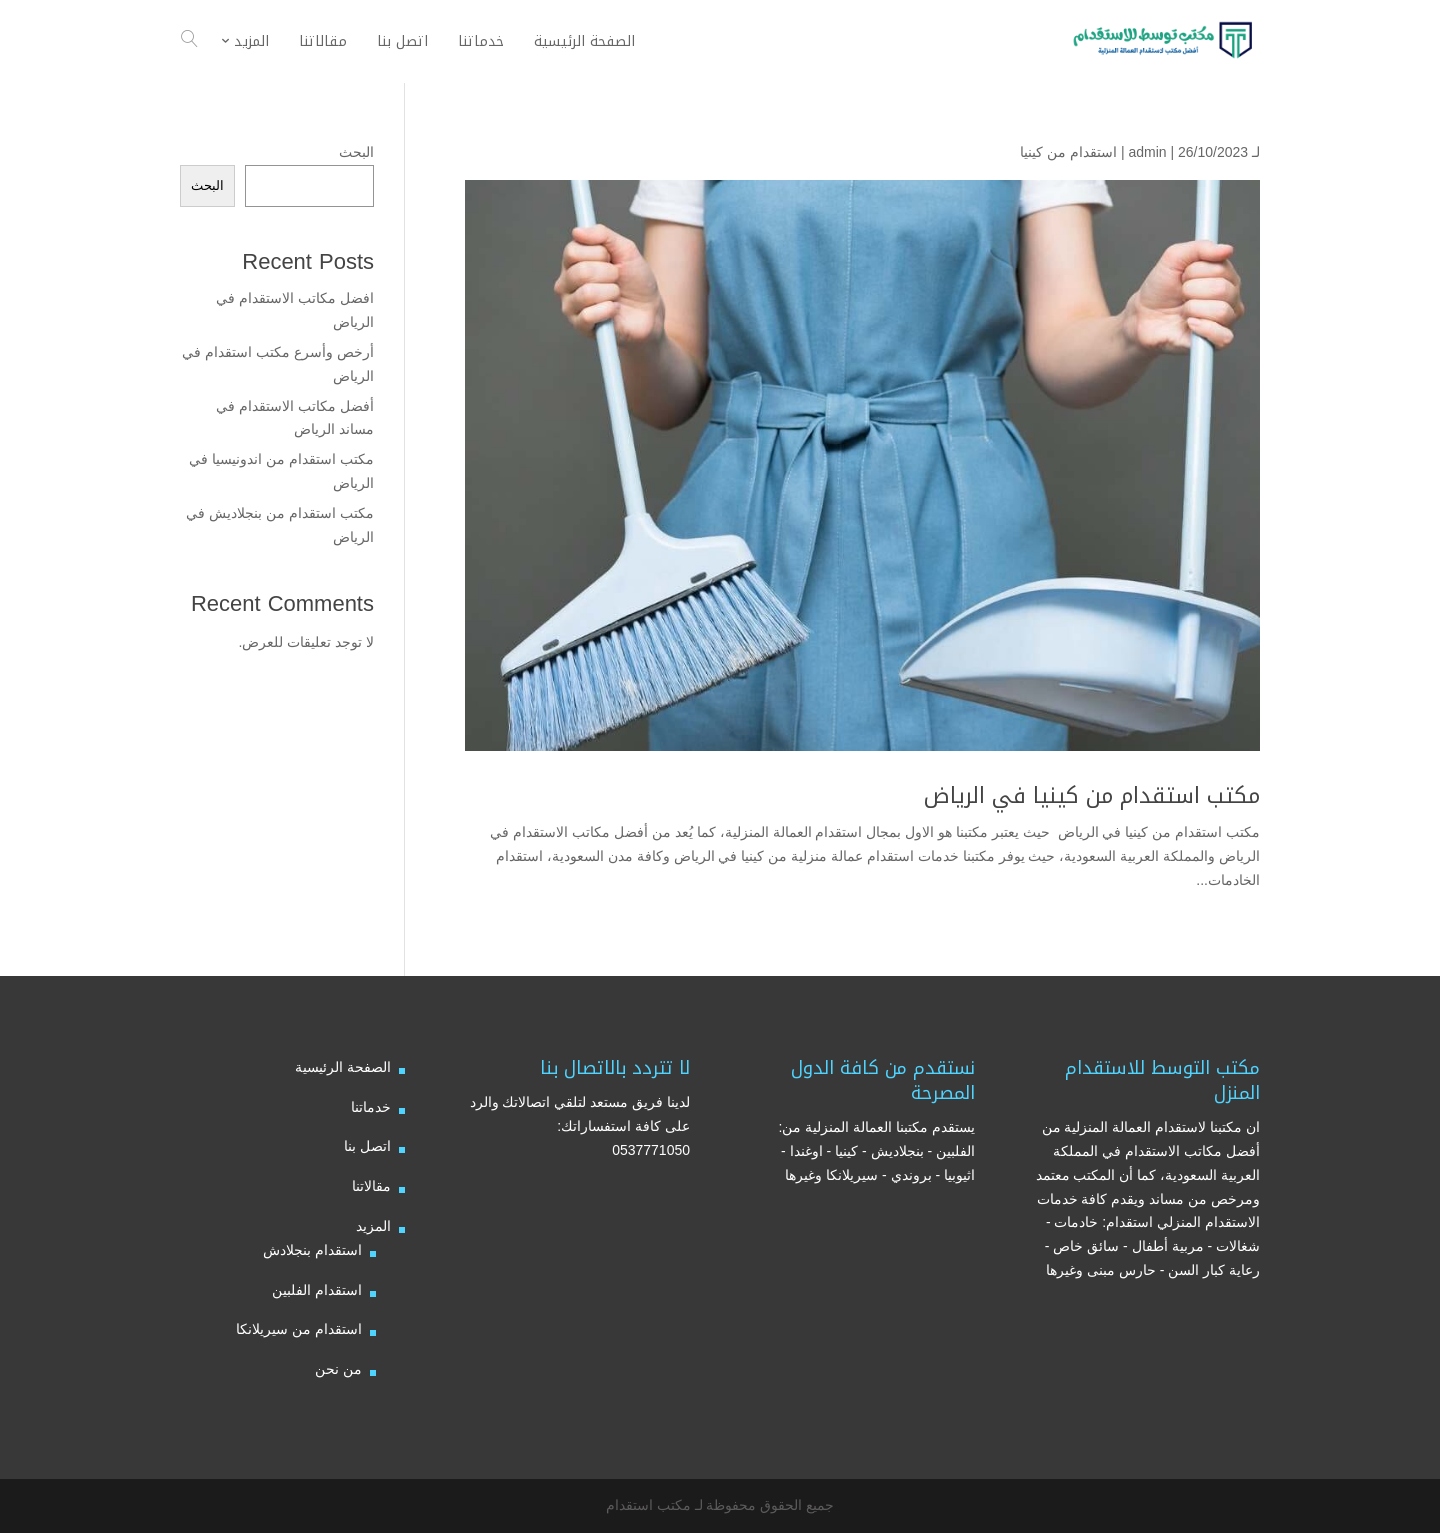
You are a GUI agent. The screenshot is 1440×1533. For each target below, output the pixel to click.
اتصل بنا (367, 1146)
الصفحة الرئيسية (343, 1067)
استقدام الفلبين (317, 1290)
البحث (356, 152)
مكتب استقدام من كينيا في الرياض (1092, 796)
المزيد (373, 1226)
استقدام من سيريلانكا (299, 1329)
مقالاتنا (371, 1186)
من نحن (338, 1369)
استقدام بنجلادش (312, 1250)
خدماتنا (371, 1107)
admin (1147, 152)
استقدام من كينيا (1068, 152)
